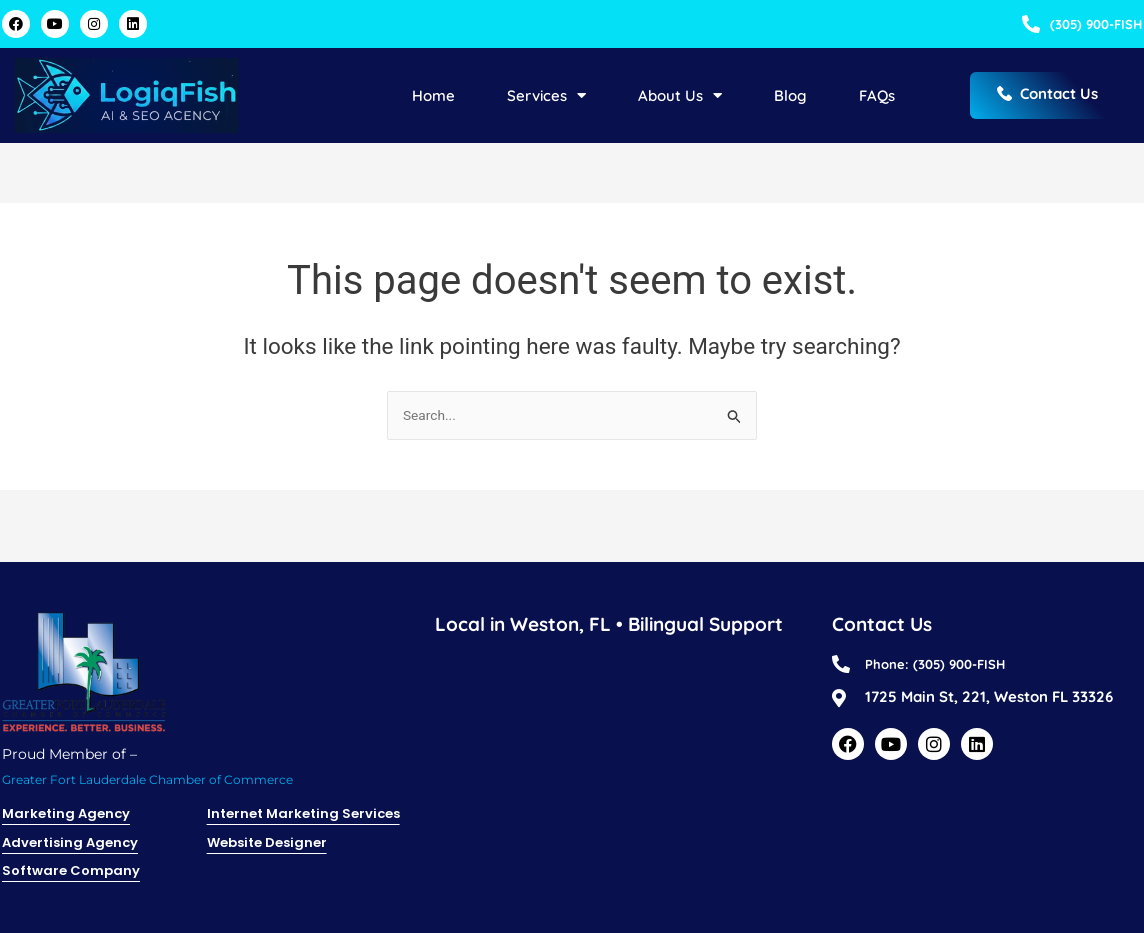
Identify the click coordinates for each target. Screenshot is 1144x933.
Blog (790, 99)
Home (433, 99)
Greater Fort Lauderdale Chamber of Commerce (171, 772)
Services (546, 100)
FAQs (877, 99)
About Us (680, 100)
